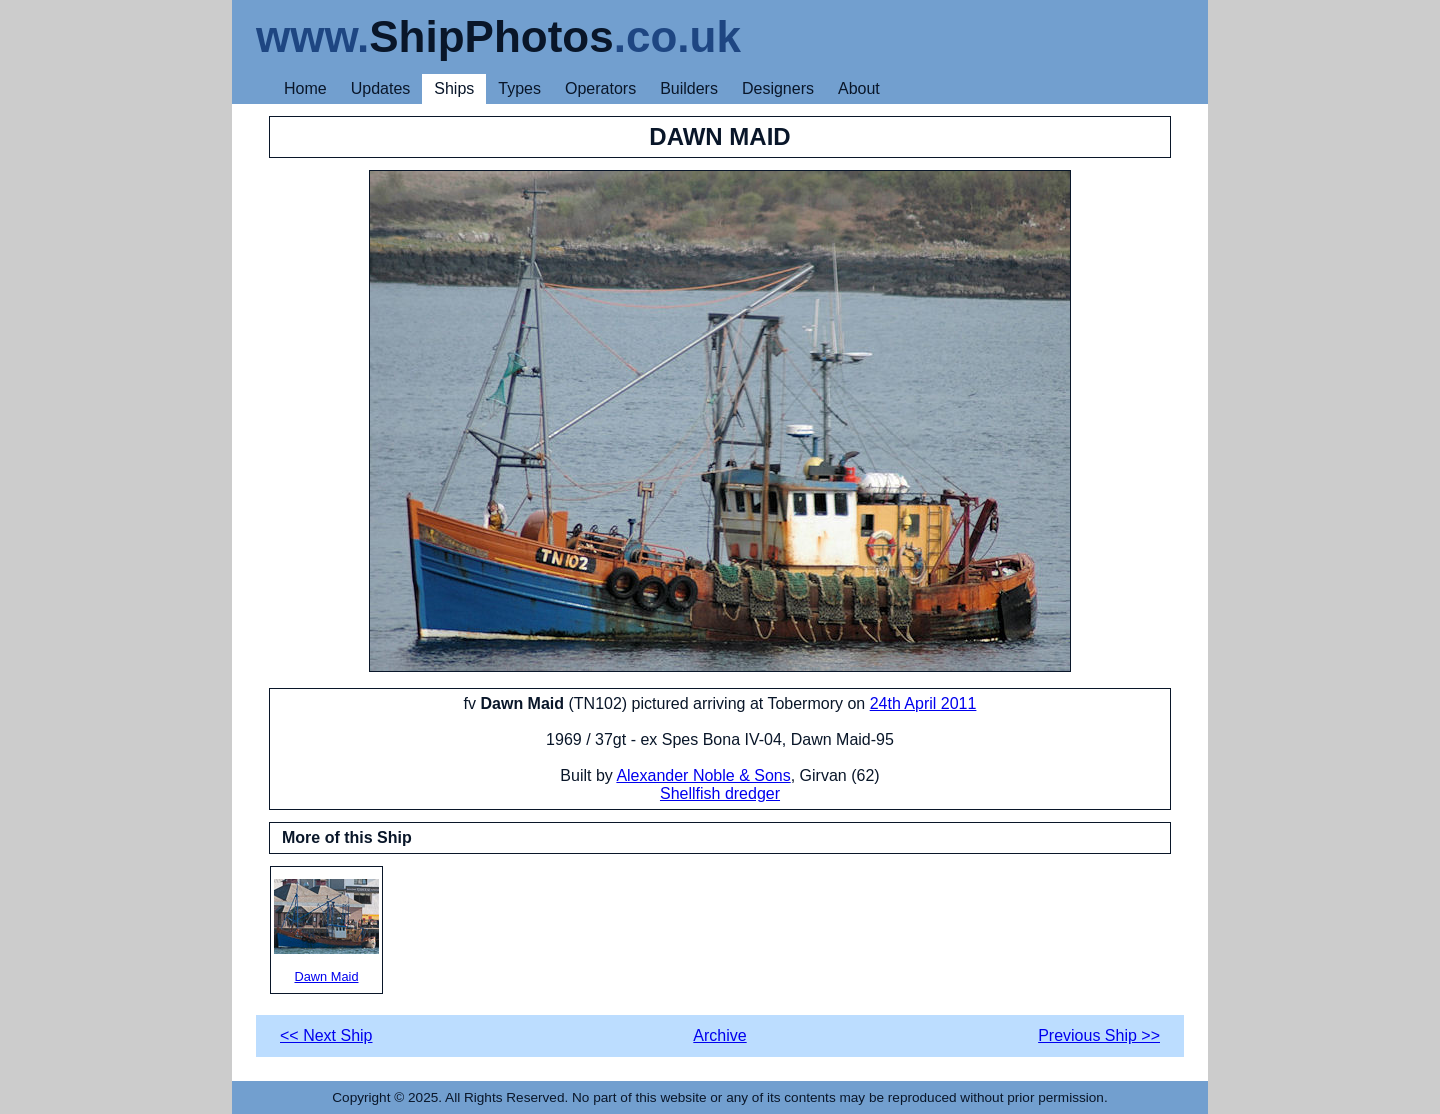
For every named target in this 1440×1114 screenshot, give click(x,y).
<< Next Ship (326, 1035)
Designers (778, 88)
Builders (689, 88)
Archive (719, 1035)
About (859, 88)
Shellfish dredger (720, 793)
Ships (454, 88)
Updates (381, 88)
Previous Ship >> (1099, 1035)
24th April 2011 (923, 703)
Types (519, 88)
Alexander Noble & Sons (703, 775)
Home (305, 88)
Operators (600, 88)
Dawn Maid (326, 931)
